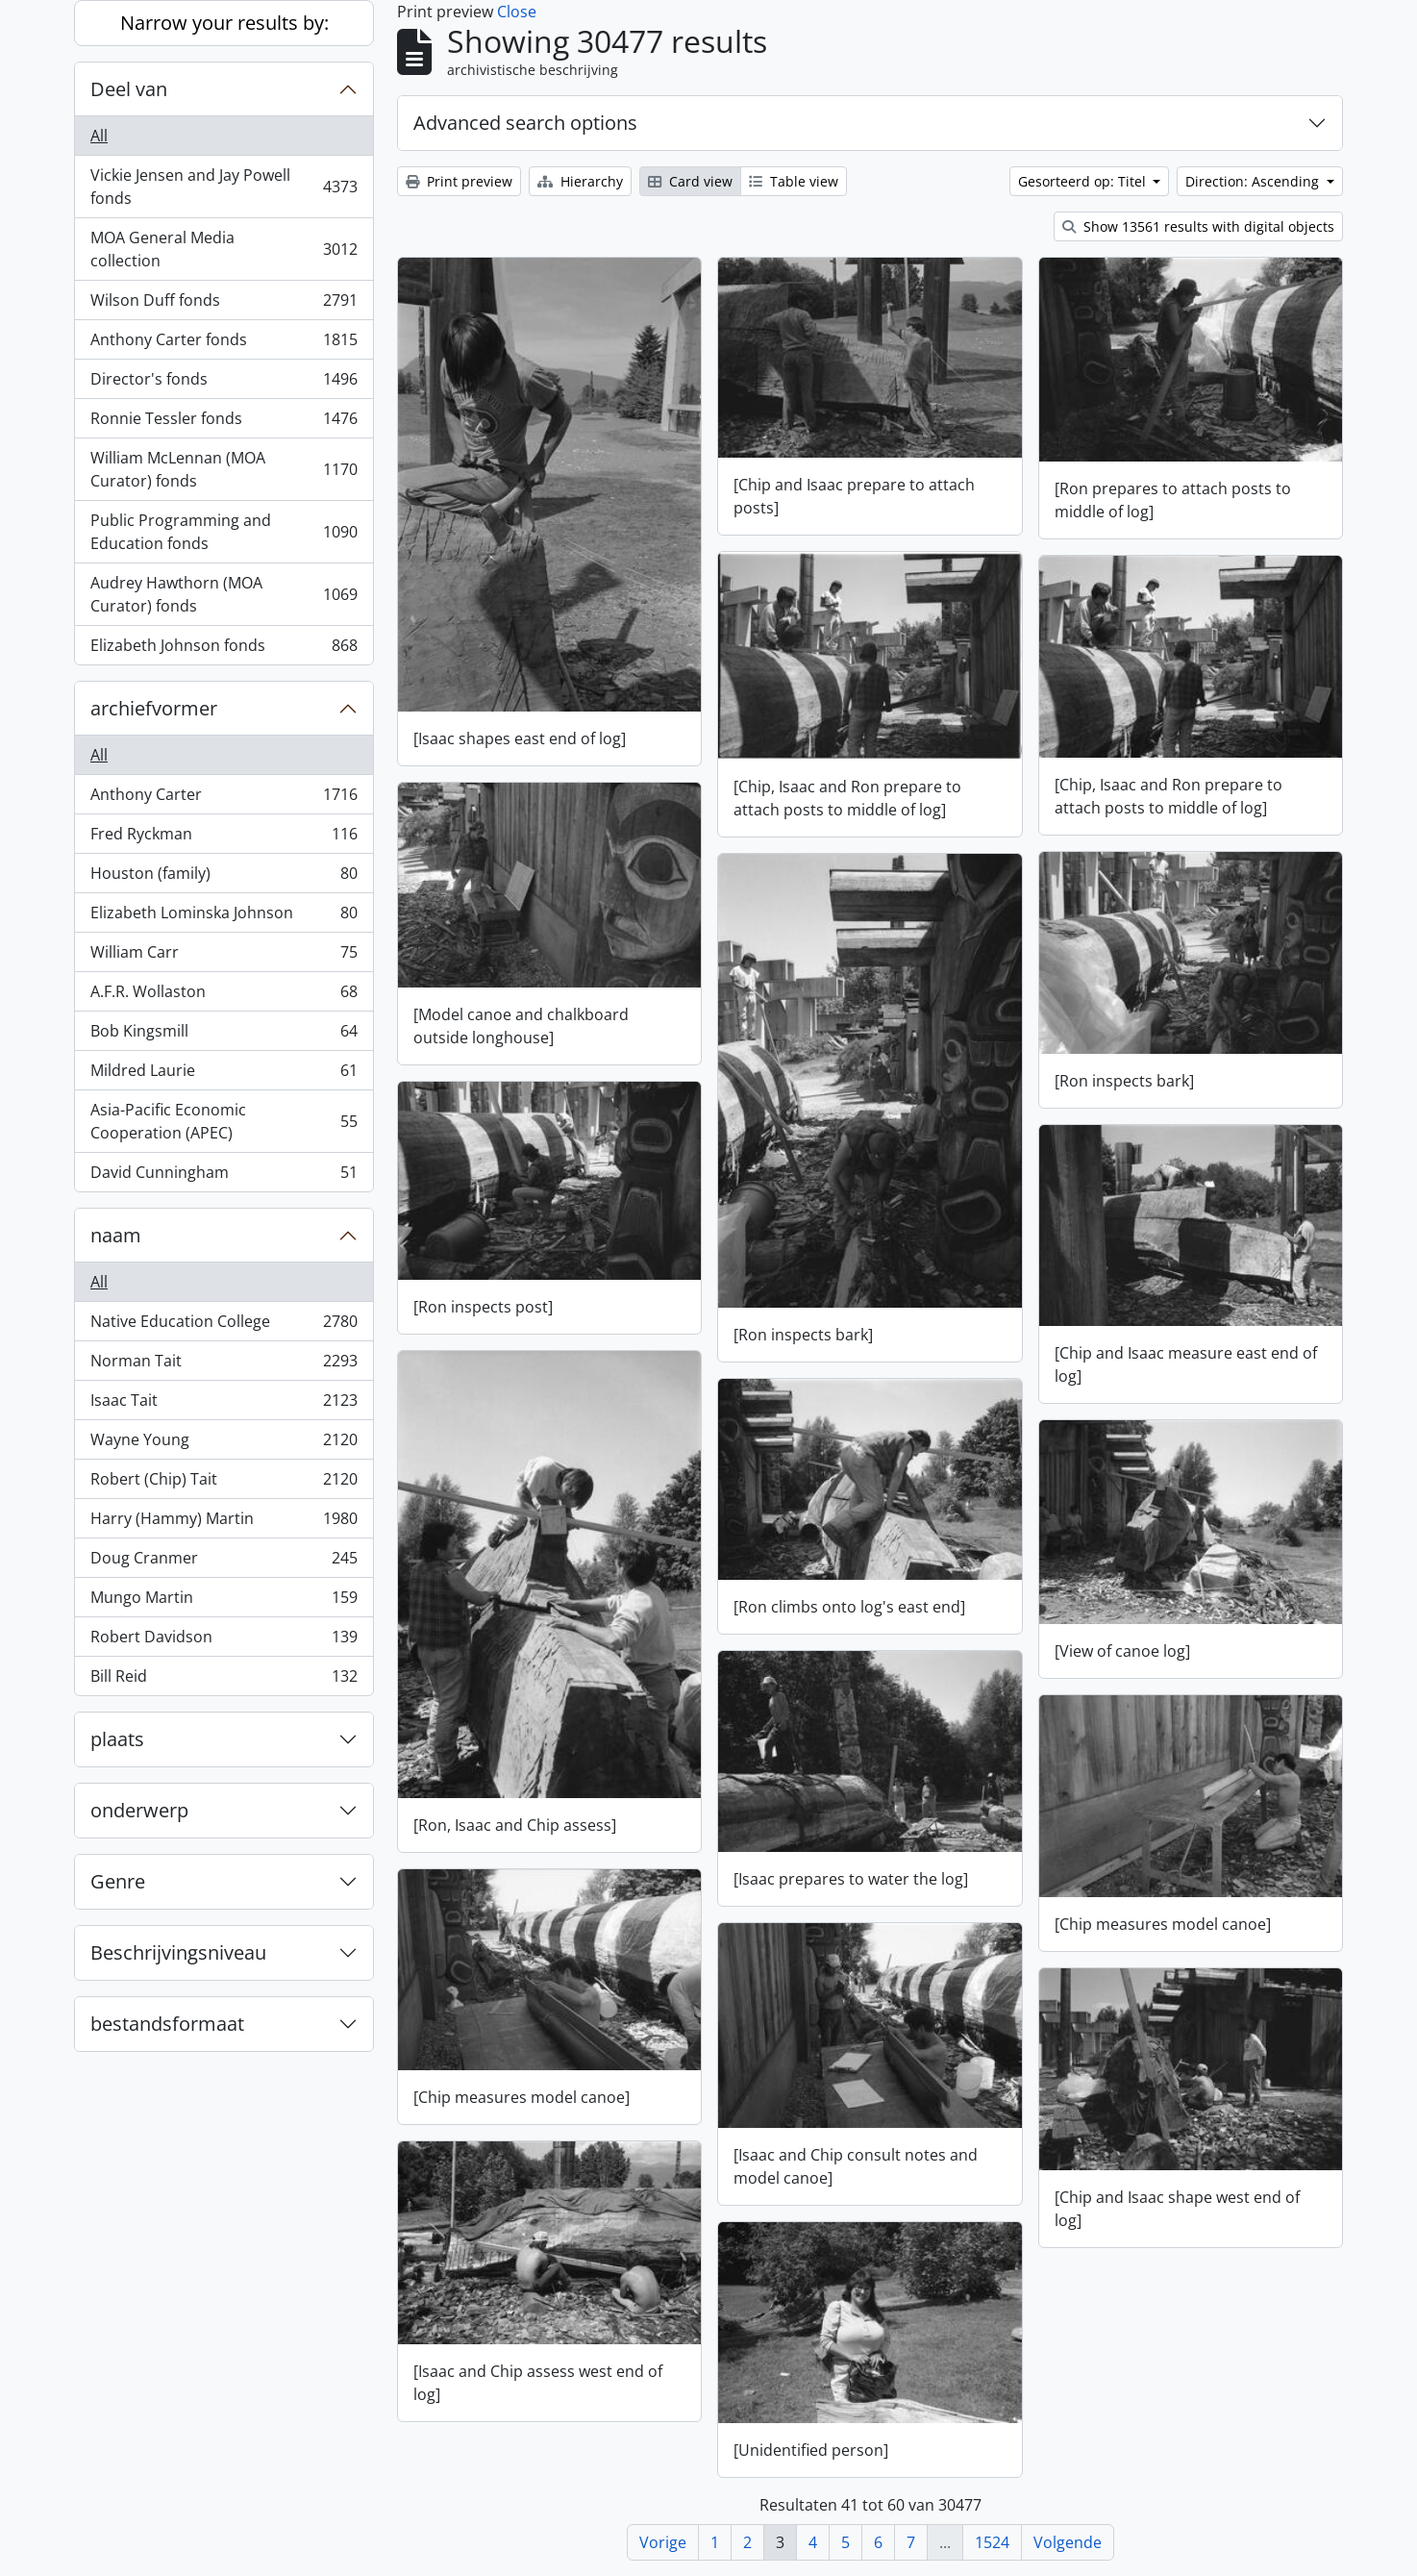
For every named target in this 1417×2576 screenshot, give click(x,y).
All (99, 135)
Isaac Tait (223, 1404)
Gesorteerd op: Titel (1084, 181)
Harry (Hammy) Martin (223, 1522)
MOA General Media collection (223, 249)
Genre (117, 1881)
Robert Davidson (223, 1641)
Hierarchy (580, 181)
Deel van (128, 89)
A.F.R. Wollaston (223, 996)
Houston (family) (223, 877)
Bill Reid (223, 1679)
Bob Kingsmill (223, 1035)
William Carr (223, 956)
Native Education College (223, 1325)
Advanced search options (525, 123)
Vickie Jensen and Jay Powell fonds (223, 186)
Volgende (1067, 2542)
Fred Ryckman (223, 838)
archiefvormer (153, 708)
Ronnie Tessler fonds (223, 422)
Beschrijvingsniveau (178, 1952)
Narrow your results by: (224, 23)
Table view (793, 181)
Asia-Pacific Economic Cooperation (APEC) (223, 1121)
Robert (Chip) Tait (223, 1483)
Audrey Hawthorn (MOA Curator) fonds (223, 594)
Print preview (459, 181)
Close (516, 11)
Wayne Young (223, 1444)
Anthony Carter (223, 798)
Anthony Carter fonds (223, 344)
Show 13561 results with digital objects (1198, 226)
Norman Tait (223, 1365)
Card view (690, 181)
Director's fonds (223, 383)
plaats (117, 1739)
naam (115, 1235)
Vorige (662, 2542)
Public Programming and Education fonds (223, 532)
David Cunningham (223, 1176)
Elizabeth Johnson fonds (223, 649)
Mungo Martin (223, 1601)
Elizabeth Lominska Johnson (223, 917)
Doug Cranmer (223, 1562)
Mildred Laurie (223, 1074)
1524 (992, 2542)
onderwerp (139, 1810)
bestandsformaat (167, 2024)
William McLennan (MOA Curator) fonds (223, 469)
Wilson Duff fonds (223, 304)
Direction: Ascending (1254, 181)
